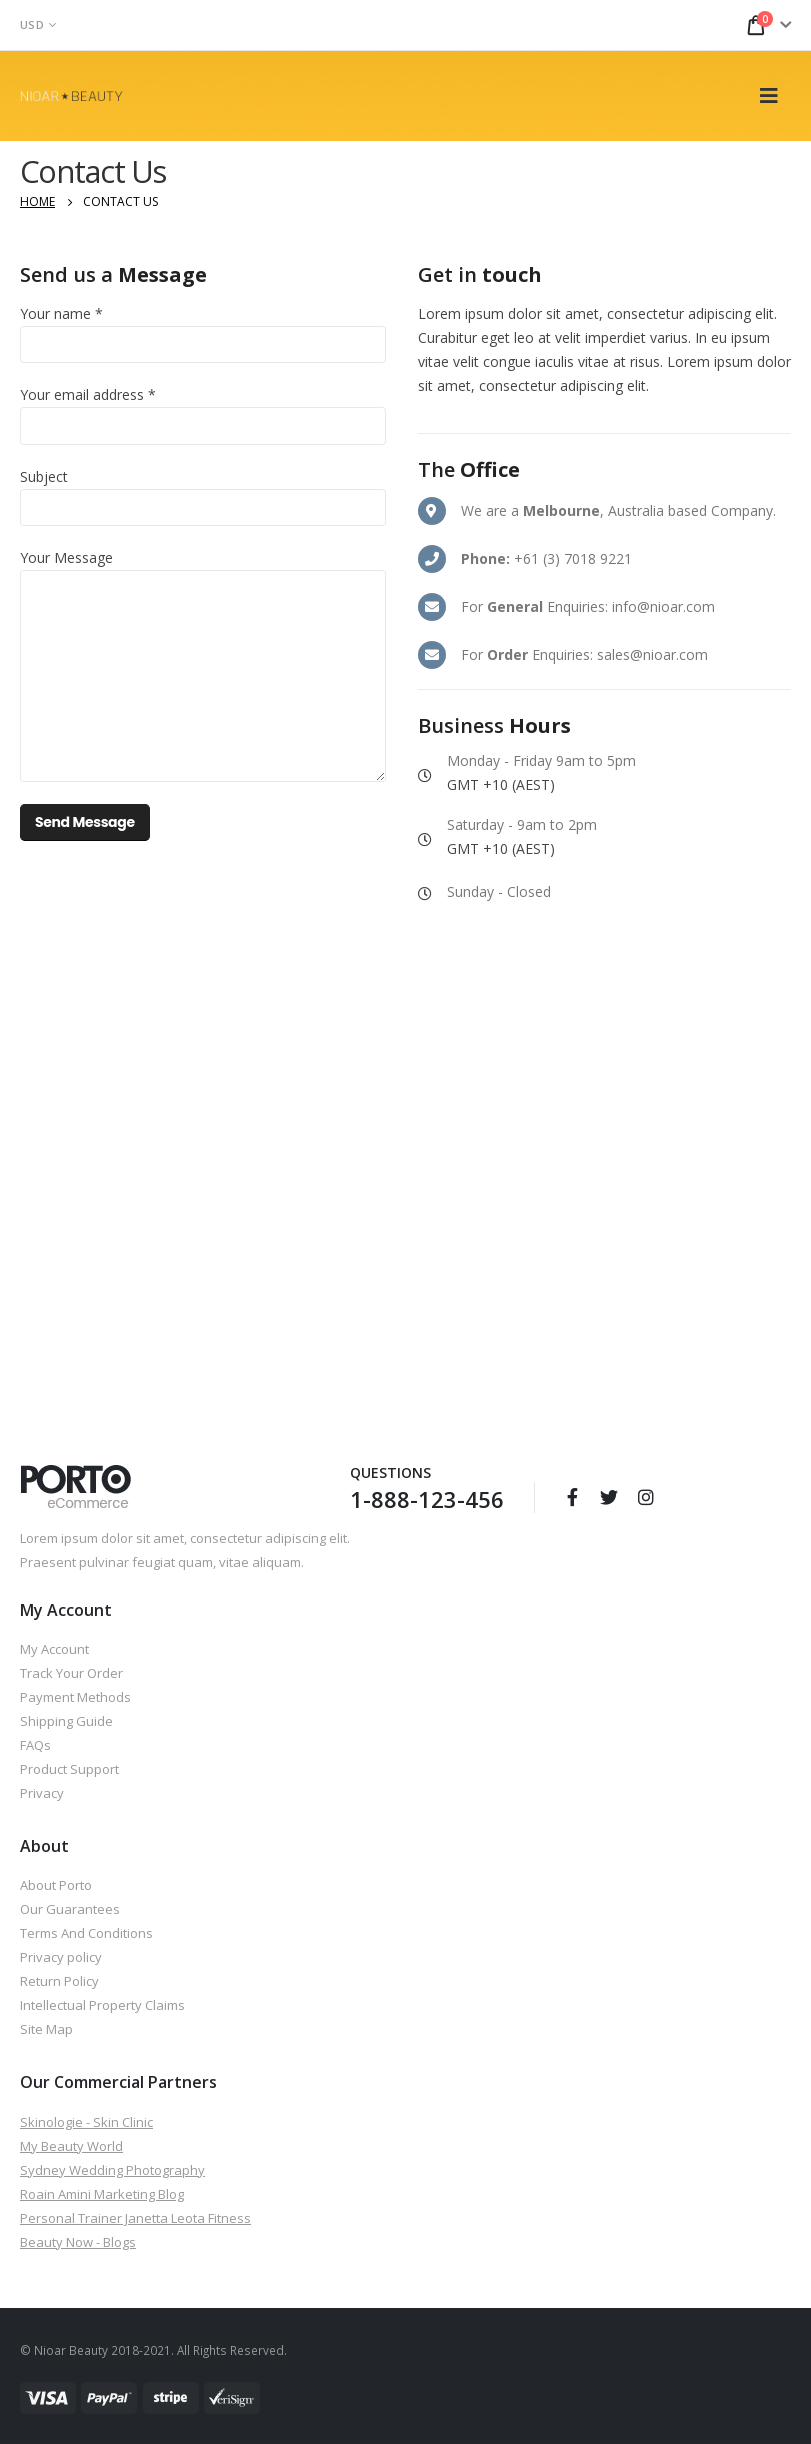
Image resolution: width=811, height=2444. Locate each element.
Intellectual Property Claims (102, 2005)
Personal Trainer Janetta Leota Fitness (135, 2218)
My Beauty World (71, 2146)
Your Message (66, 557)
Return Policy (59, 1981)
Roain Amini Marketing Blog (102, 2194)
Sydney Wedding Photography (112, 2170)
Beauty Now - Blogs (78, 2242)
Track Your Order (71, 1673)
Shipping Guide (66, 1721)
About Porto (56, 1885)
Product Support (69, 1769)
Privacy (42, 1793)
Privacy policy (61, 1957)
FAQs (35, 1745)
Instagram (646, 1497)
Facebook (572, 1497)
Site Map (46, 2029)
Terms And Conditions (86, 1933)
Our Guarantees (70, 1909)
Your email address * (88, 394)
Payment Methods (75, 1697)
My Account (54, 1649)
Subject (44, 476)
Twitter (609, 1497)
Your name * (61, 313)
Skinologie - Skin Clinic (86, 2122)
